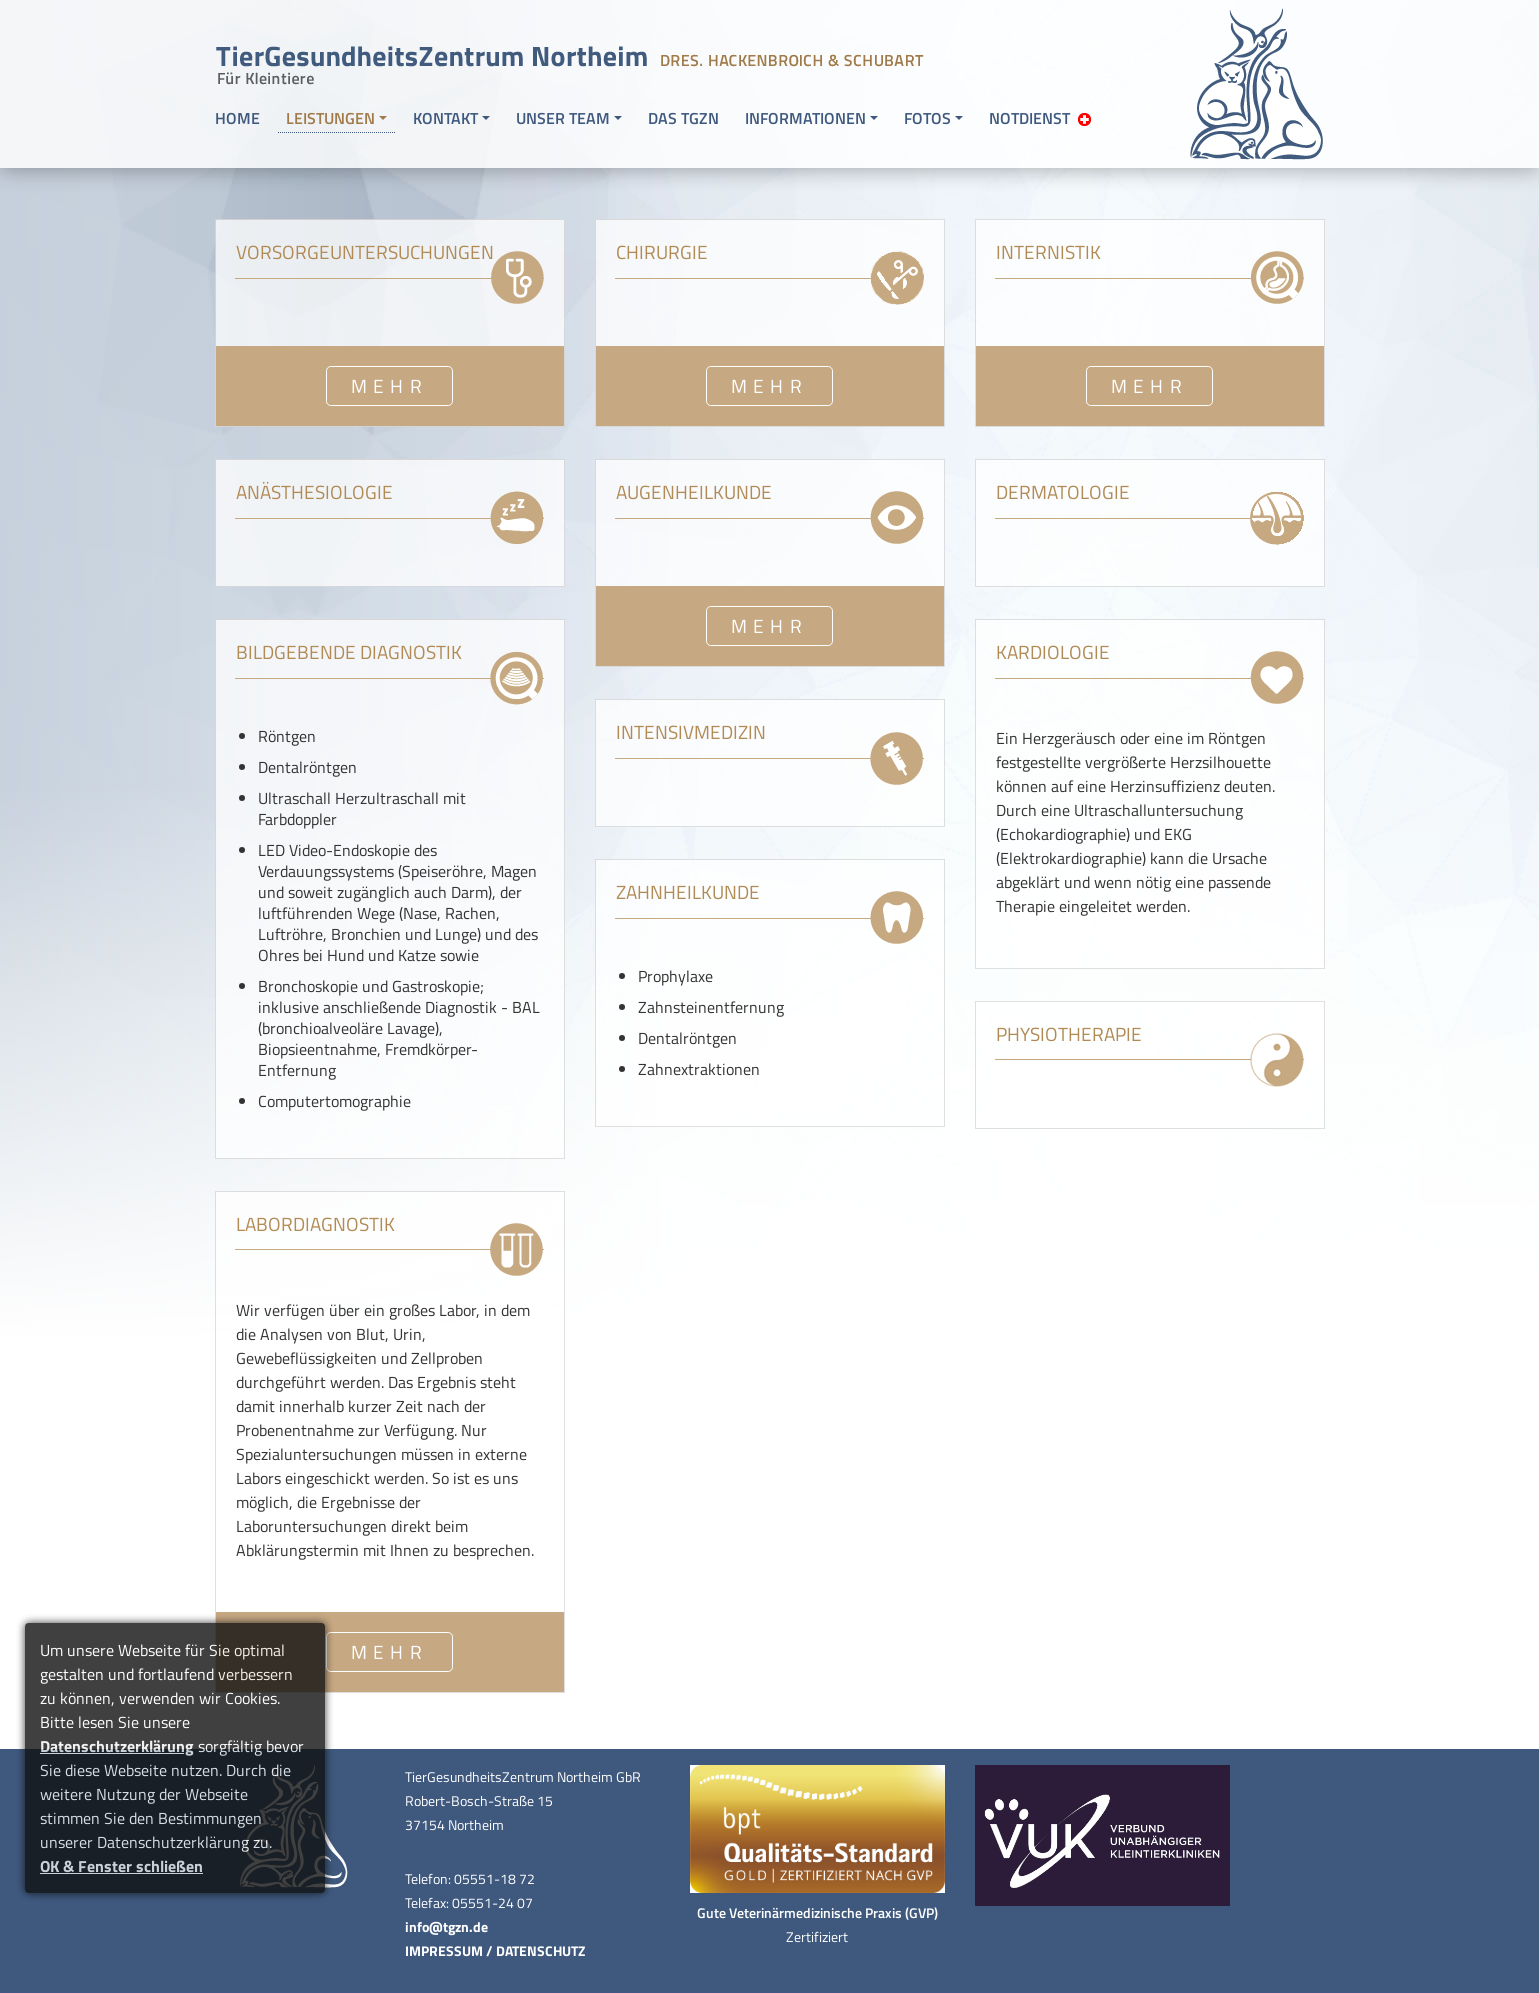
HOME (237, 118)
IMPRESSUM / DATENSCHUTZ (495, 1951)
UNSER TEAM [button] (563, 118)
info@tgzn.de (446, 1927)
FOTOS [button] (927, 118)
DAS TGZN (683, 118)
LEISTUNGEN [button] (330, 118)
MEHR (390, 385)
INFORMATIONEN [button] (805, 118)
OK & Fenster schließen (121, 1866)
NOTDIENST (1040, 118)
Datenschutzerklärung (117, 1746)
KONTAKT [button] (445, 118)
